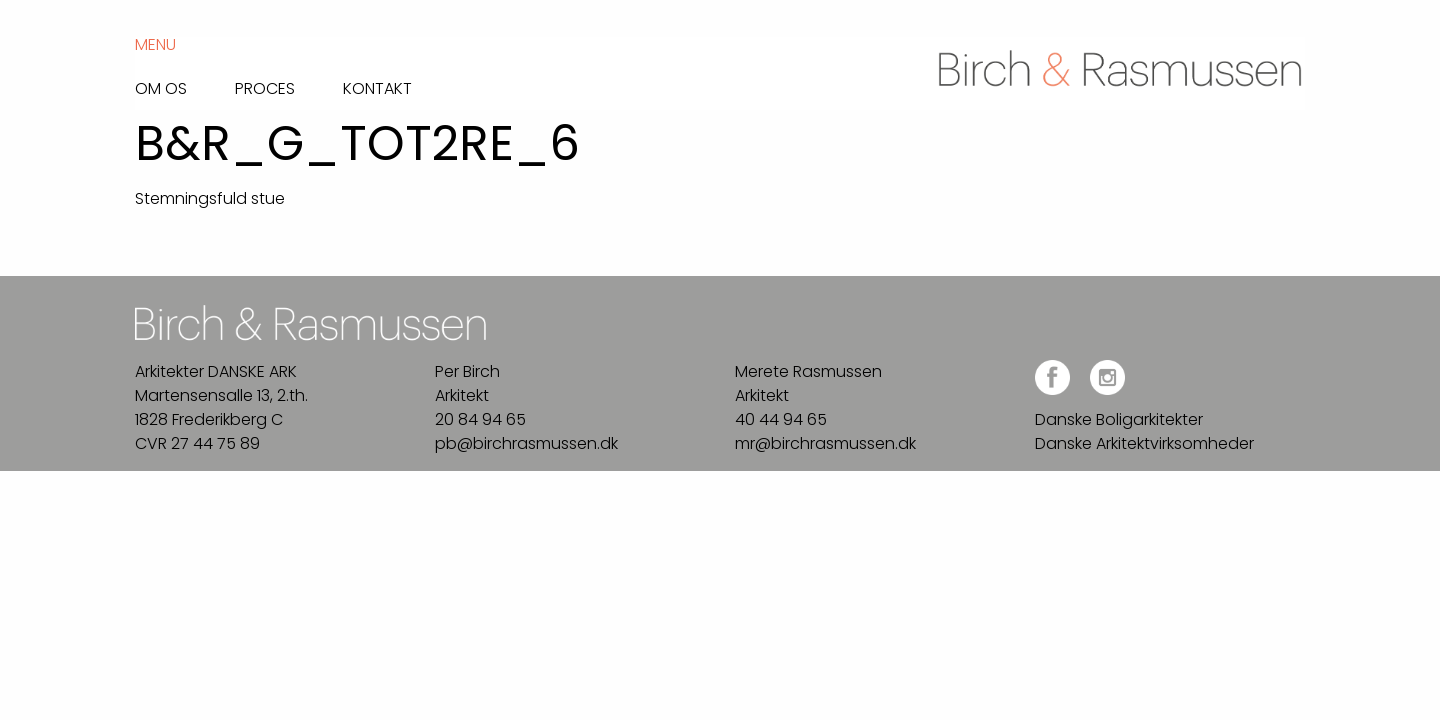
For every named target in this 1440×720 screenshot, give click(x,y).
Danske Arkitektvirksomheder (1144, 443)
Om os (161, 87)
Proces (265, 87)
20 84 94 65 (480, 419)
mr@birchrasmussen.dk (825, 443)
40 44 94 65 (781, 419)
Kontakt (377, 87)
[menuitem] (185, 83)
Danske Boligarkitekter (1119, 419)
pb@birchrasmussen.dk (526, 443)
